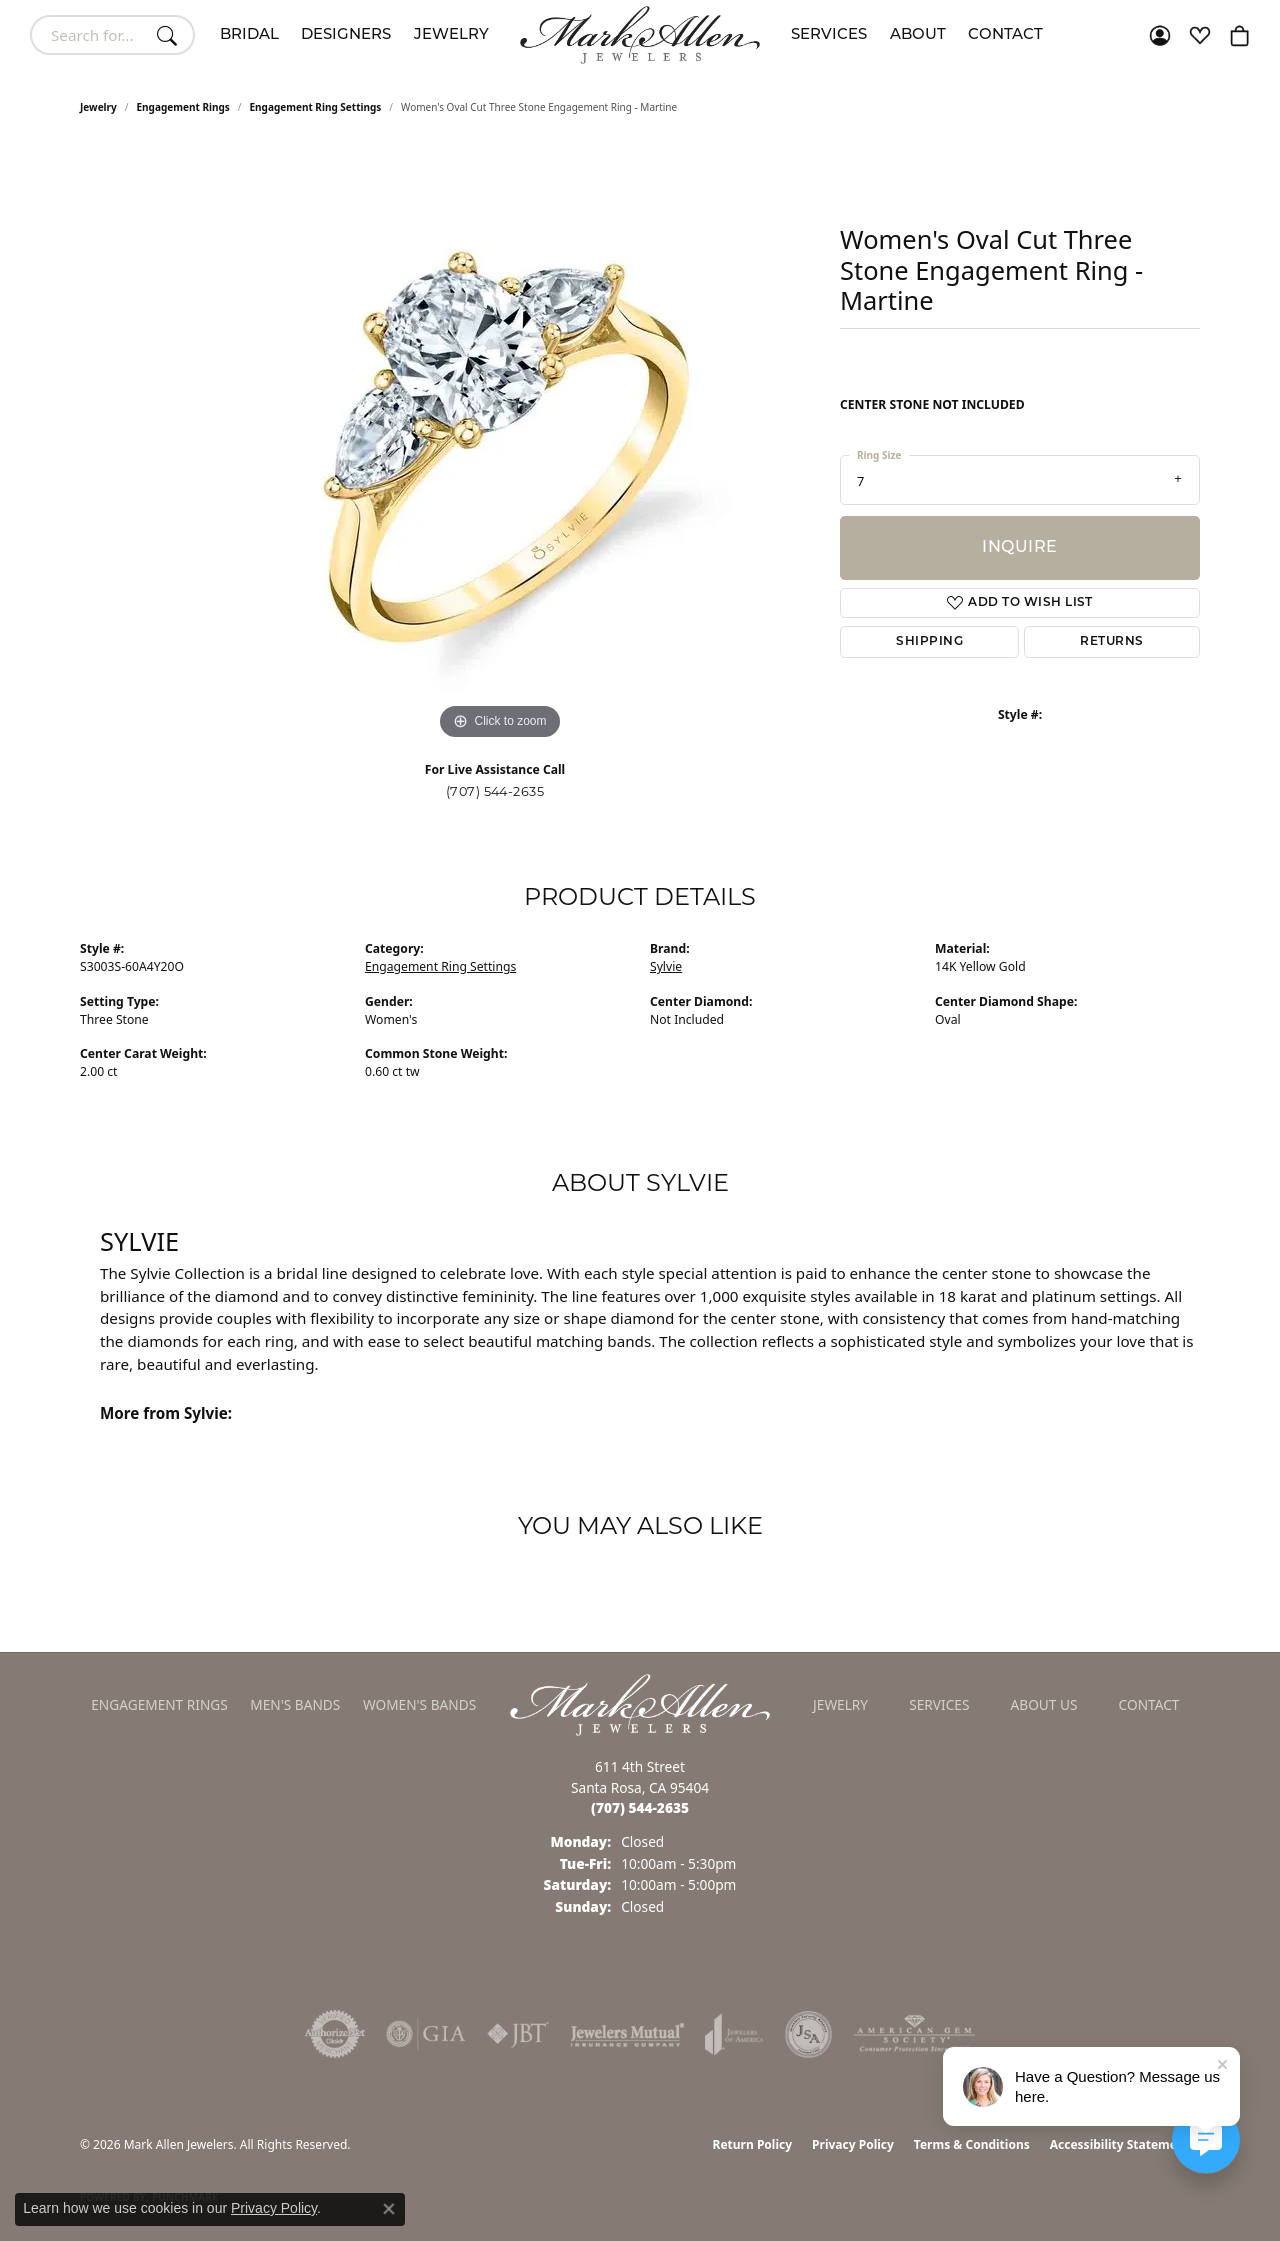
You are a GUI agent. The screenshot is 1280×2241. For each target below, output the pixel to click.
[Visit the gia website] (426, 2034)
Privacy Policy (853, 2144)
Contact (1005, 35)
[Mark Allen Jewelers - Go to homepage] (640, 1703)
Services (829, 35)
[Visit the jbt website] (518, 2034)
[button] (1160, 35)
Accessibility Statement (1120, 2144)
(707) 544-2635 (495, 791)
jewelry (98, 107)
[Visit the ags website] (914, 2034)
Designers (346, 35)
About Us (1044, 1704)
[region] (500, 445)
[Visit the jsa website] (808, 2034)
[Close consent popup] (389, 2209)
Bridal (249, 35)
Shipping (929, 642)
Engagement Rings (183, 107)
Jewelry (451, 35)
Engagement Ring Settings (316, 107)
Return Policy (753, 2144)
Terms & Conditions (972, 2144)
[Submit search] (170, 35)
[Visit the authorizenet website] (335, 2034)
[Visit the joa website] (734, 2034)
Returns (1111, 642)
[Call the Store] (640, 1807)
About (918, 35)
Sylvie (666, 966)
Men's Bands (295, 1704)
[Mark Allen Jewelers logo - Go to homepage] (640, 35)
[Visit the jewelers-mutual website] (627, 2034)
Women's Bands (419, 1704)
